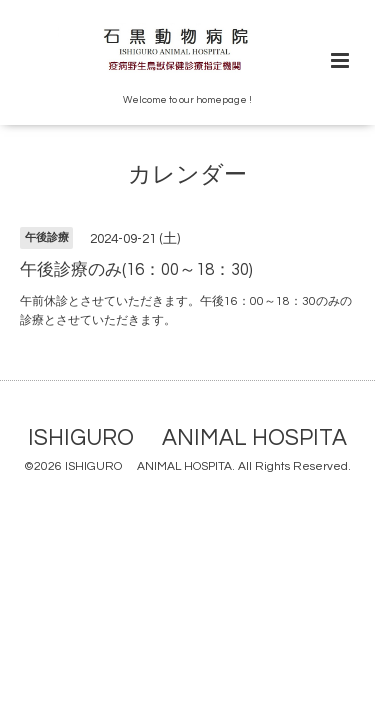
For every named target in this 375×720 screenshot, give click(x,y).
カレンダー (187, 175)
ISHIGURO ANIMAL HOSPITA (187, 438)
